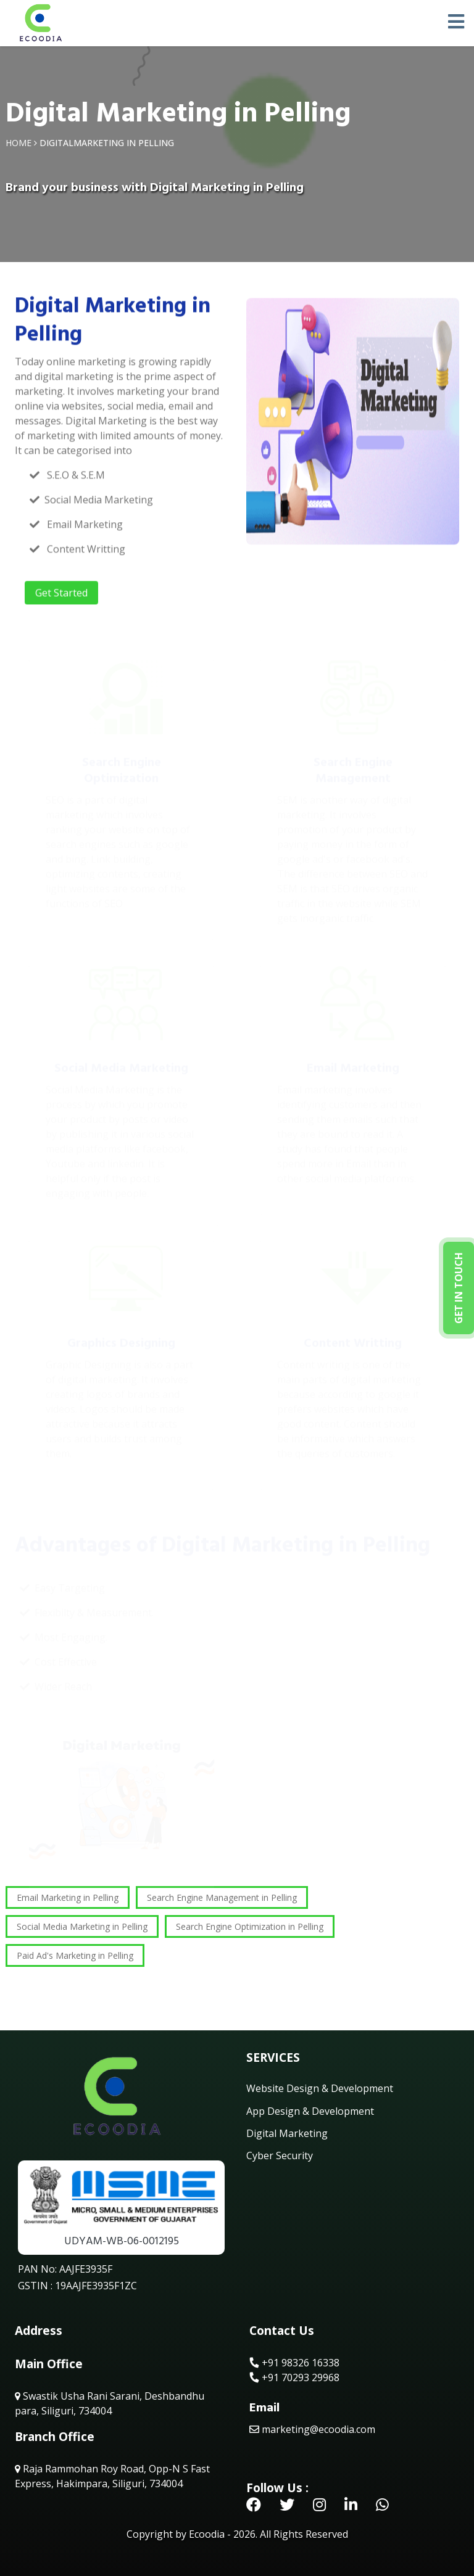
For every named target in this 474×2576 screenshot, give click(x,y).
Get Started (61, 594)
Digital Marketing (287, 2133)
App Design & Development (310, 2111)
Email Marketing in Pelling (67, 1897)
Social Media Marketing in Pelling (82, 1926)
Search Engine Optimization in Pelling (249, 1926)
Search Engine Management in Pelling (222, 1897)
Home (18, 143)
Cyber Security (279, 2155)
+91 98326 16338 (294, 2362)
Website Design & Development (319, 2088)
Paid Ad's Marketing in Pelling (75, 1955)
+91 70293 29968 (294, 2377)
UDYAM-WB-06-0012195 (121, 2241)
